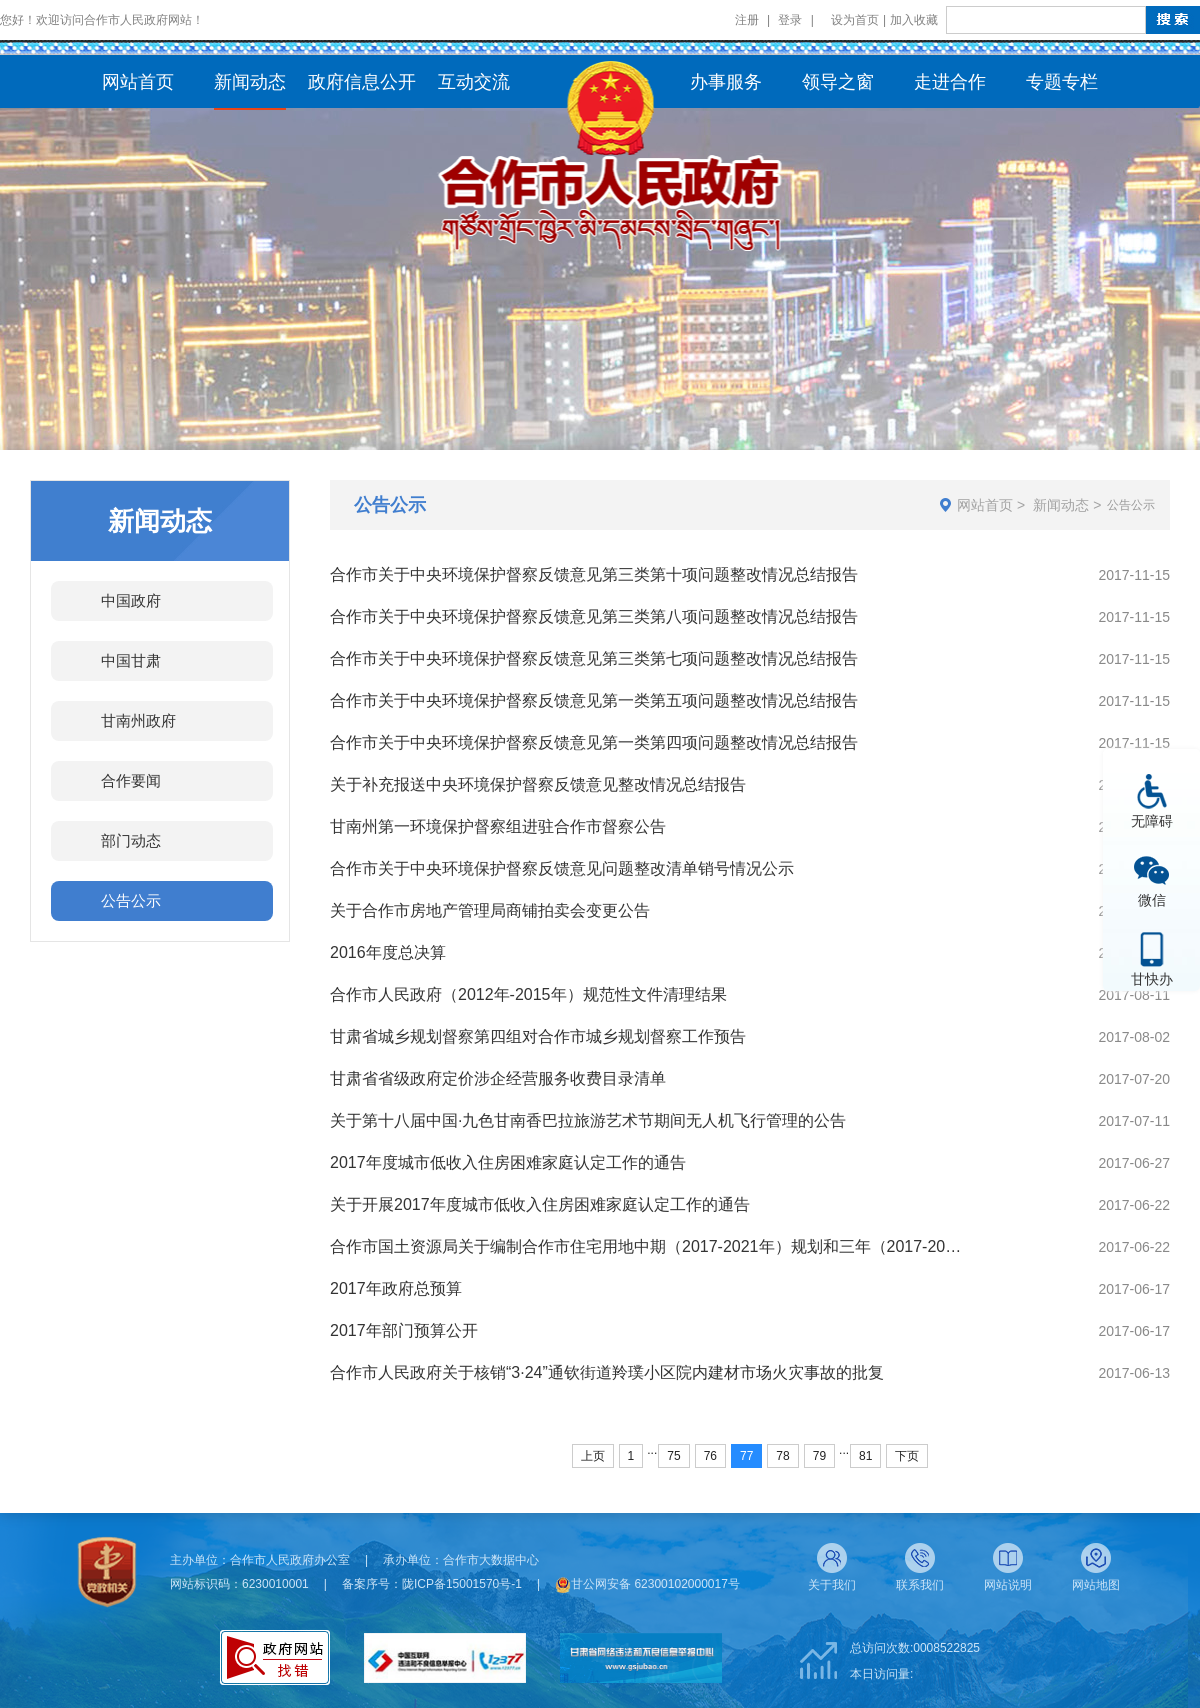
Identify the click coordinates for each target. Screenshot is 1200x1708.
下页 (907, 1456)
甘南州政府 (138, 720)
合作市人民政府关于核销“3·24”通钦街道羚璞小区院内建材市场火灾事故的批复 (607, 1372)
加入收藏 (914, 20)
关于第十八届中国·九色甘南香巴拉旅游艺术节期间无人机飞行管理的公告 (588, 1120)
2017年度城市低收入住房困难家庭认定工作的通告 (508, 1162)
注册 (747, 20)
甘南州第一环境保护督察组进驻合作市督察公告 (498, 826)
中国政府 (131, 600)
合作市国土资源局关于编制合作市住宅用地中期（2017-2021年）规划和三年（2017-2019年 (649, 1246)
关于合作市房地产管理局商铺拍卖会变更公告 (490, 910)
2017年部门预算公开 (404, 1330)
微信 (1152, 899)
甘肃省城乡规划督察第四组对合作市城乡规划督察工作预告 (538, 1036)
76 (710, 1456)
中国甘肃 (131, 660)
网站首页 (985, 505)
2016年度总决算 (388, 952)
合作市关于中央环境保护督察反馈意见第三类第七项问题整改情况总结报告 (594, 658)
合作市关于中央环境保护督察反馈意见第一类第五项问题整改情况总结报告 (594, 700)
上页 (593, 1456)
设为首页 (855, 20)
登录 (790, 20)
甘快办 (1152, 978)
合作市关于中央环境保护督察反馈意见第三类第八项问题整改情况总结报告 (594, 616)
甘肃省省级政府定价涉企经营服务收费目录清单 (498, 1078)
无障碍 (1152, 820)
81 (865, 1456)
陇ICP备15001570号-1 (462, 1584)
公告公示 (131, 900)
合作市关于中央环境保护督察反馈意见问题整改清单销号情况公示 (562, 868)
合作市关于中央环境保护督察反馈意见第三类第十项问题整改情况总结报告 (594, 574)
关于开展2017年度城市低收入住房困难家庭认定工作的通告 (540, 1204)
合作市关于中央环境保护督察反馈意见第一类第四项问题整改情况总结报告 (594, 742)
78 (782, 1456)
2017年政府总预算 (396, 1288)
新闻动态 (1061, 505)
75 (673, 1456)
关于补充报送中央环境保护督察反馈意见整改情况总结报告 (538, 784)
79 (819, 1456)
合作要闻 (131, 780)
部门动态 (131, 840)
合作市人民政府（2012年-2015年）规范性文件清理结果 (528, 994)
